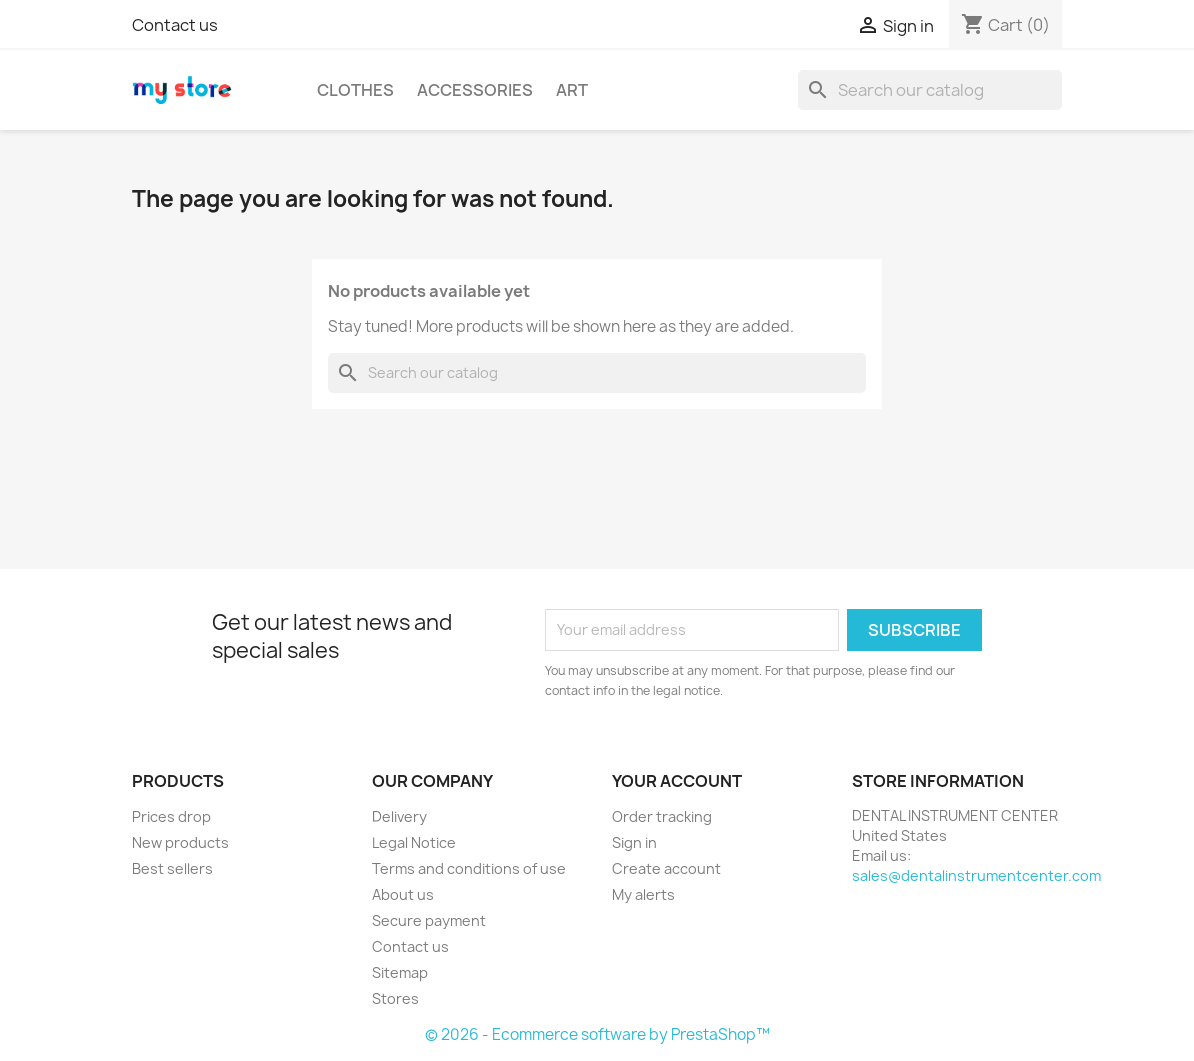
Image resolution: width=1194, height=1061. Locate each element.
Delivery (399, 816)
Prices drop (171, 816)
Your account (677, 781)
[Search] (930, 90)
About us (403, 894)
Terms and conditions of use (469, 868)
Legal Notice (414, 842)
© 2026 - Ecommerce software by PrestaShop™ (597, 1034)
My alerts (643, 894)
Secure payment (429, 920)
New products (180, 842)
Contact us (175, 25)
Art (572, 90)
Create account (666, 868)
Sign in (634, 842)
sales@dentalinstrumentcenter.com (976, 875)
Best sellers (172, 868)
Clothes (355, 90)
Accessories (475, 90)
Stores (395, 998)
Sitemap (400, 972)
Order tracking (662, 816)
